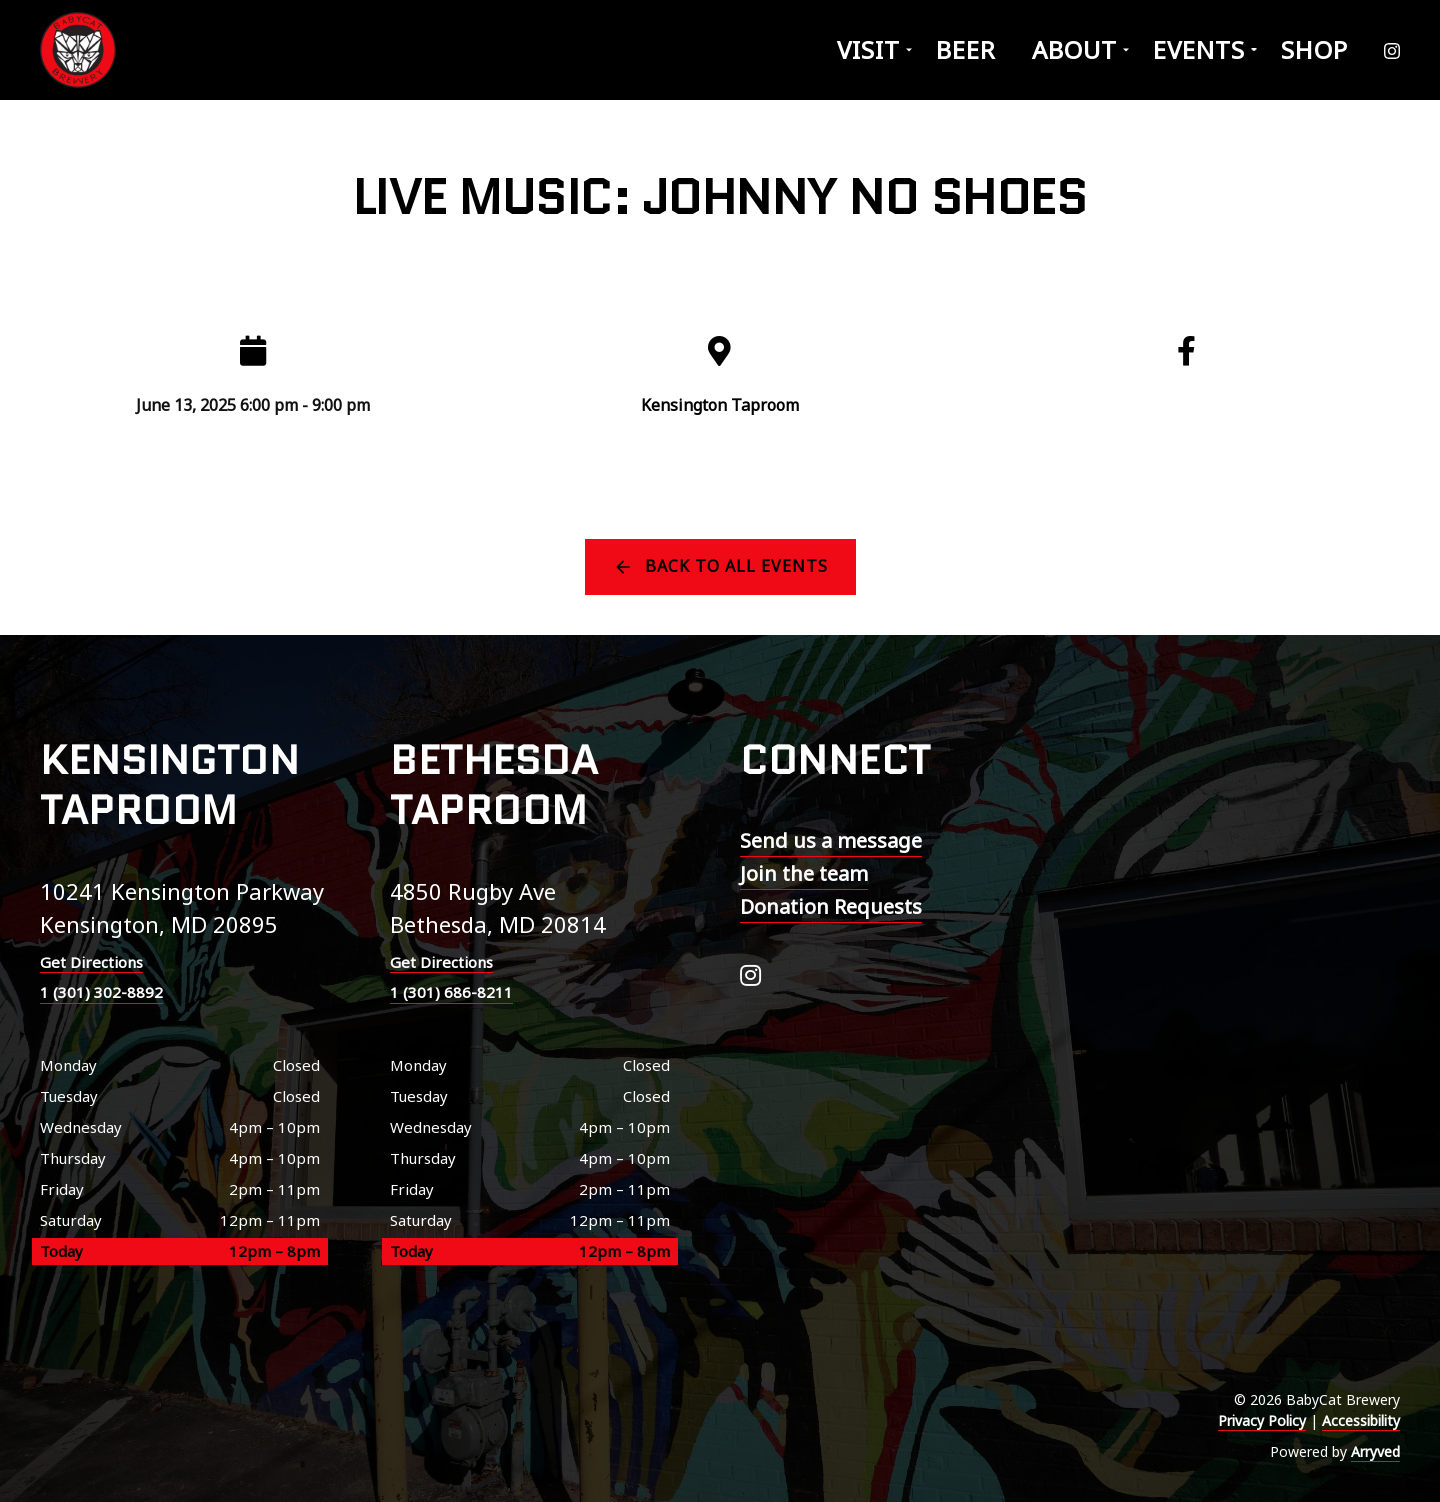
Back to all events (736, 566)
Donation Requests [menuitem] (831, 906)
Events (1199, 49)
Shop (1314, 49)
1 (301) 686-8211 (451, 992)
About (1074, 49)
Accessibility (1361, 1420)
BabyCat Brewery (80, 50)
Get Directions (91, 962)
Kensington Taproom (720, 405)
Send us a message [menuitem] (831, 840)
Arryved (1375, 1451)
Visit (868, 49)
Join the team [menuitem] (804, 873)
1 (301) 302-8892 (101, 992)
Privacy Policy (1262, 1420)
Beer (966, 49)
